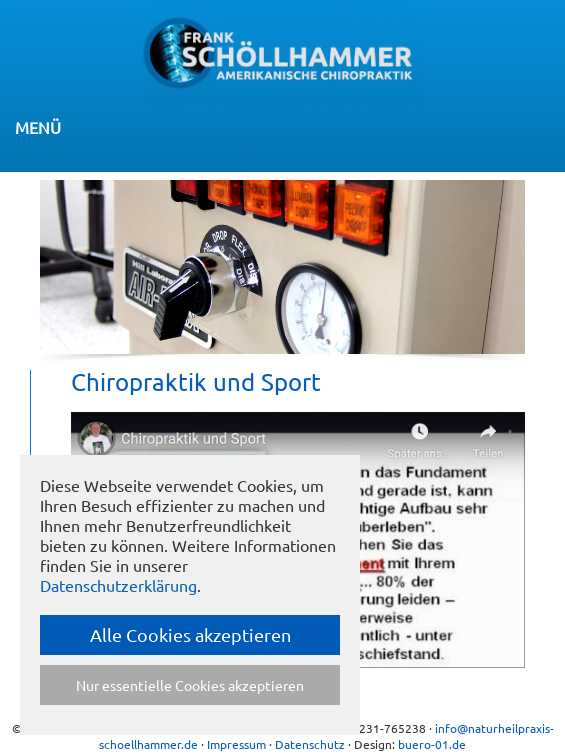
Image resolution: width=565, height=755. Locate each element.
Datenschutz (310, 744)
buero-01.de (432, 744)
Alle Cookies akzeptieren (190, 634)
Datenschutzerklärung (118, 585)
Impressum (236, 744)
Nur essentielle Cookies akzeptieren (190, 685)
